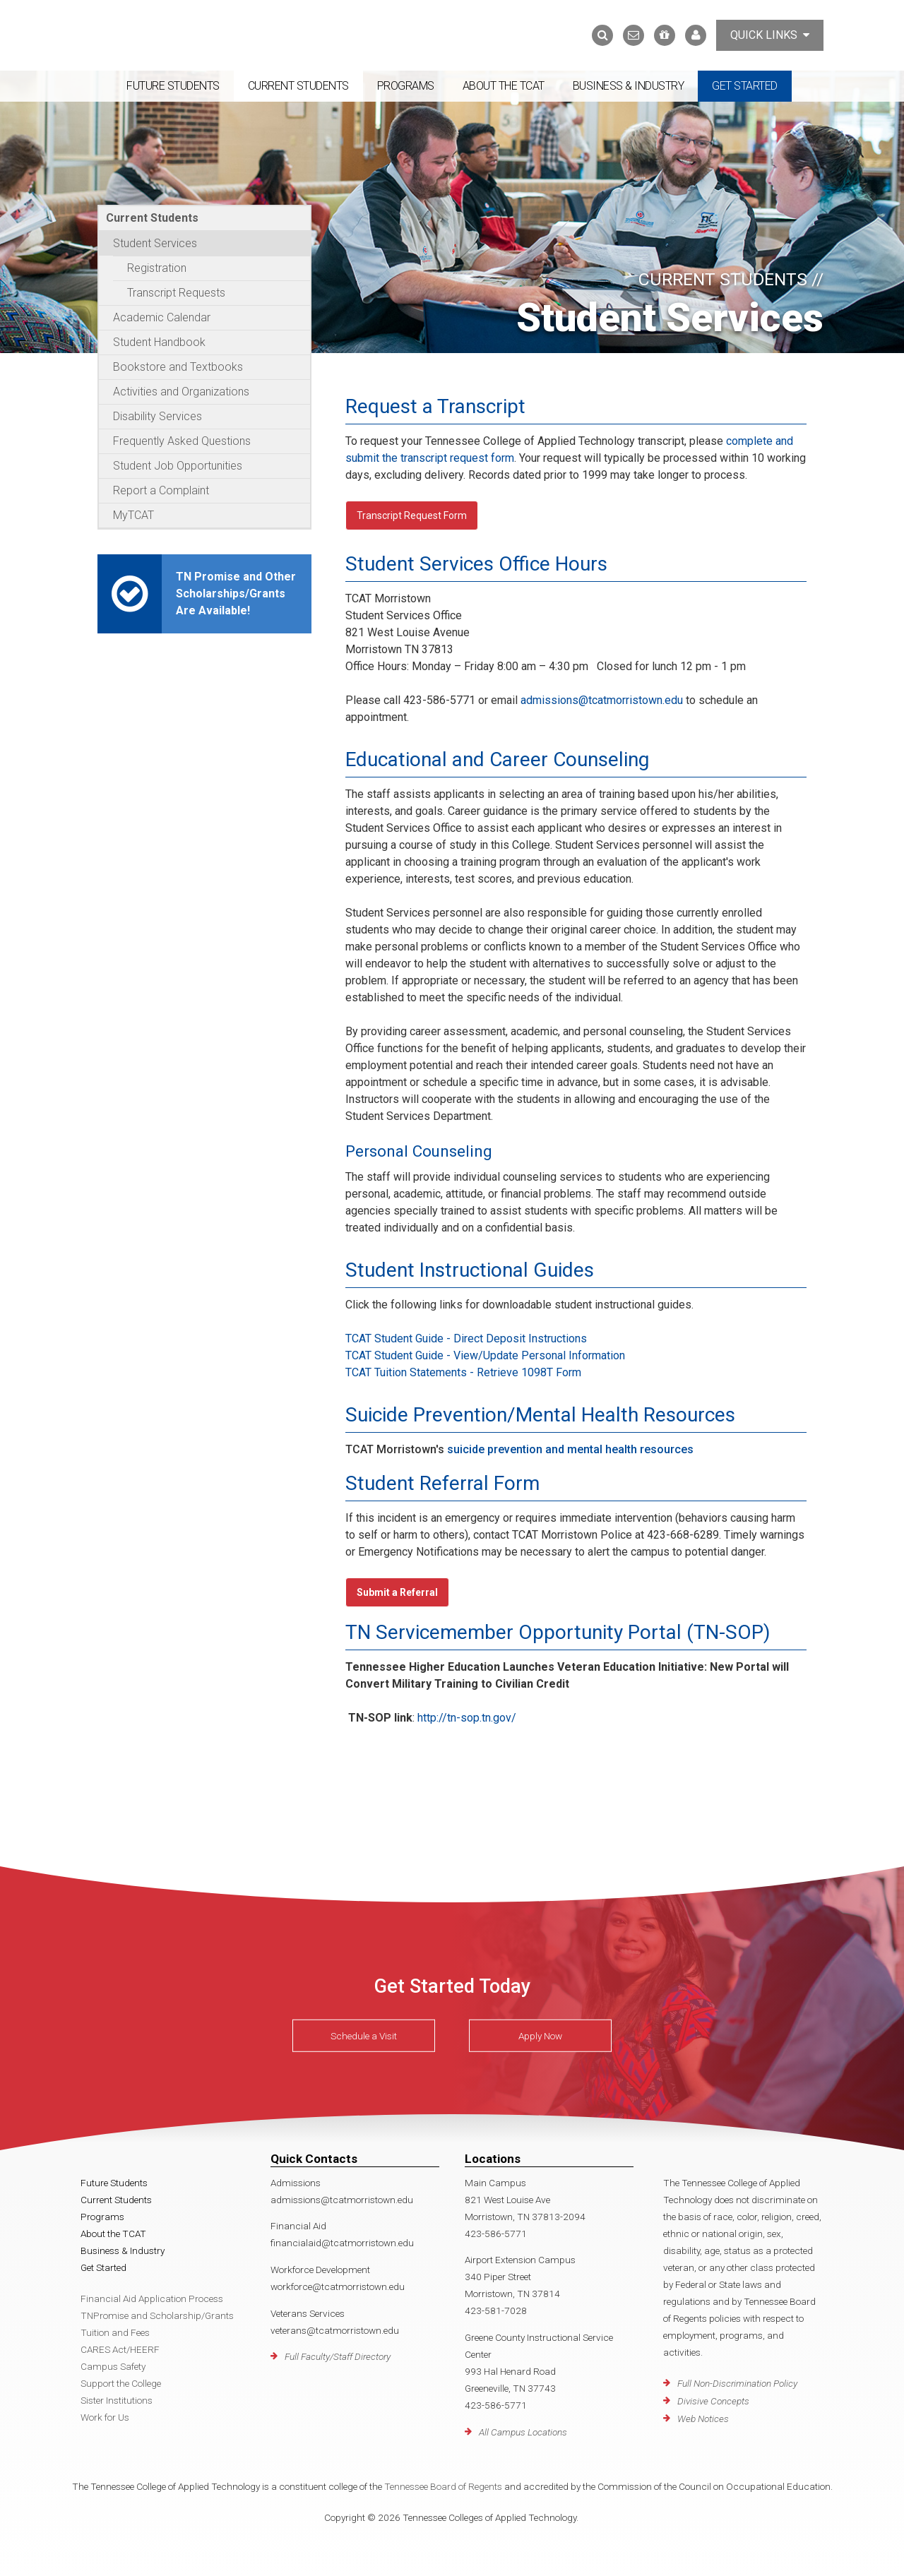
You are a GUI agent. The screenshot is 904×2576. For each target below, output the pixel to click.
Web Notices (703, 2418)
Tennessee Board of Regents (443, 2486)
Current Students (298, 86)
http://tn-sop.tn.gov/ (466, 1717)
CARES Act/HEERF (120, 2349)
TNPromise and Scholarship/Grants (157, 2315)
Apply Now (540, 2035)
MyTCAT (133, 515)
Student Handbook (159, 342)
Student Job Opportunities (177, 465)
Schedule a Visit (364, 2035)
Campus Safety (113, 2366)
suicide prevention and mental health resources (570, 1449)
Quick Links (769, 35)
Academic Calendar (161, 317)
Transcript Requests (176, 292)
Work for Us (105, 2417)
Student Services (155, 243)
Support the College (121, 2383)
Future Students (173, 86)
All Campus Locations (523, 2432)
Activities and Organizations (181, 391)
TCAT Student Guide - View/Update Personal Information (485, 1355)
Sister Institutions (117, 2400)
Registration (156, 268)
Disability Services (157, 416)
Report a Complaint (161, 490)
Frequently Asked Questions (182, 441)
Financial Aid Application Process (152, 2298)
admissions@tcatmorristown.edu (602, 700)
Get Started (745, 86)
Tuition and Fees (115, 2332)
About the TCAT (504, 86)
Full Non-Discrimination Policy (737, 2383)
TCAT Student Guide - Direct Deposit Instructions (466, 1338)
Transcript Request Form (412, 515)
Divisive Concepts (713, 2401)
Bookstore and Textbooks (178, 367)
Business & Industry (628, 86)
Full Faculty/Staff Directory (338, 2356)
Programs (405, 86)
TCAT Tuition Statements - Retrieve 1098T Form (463, 1372)
